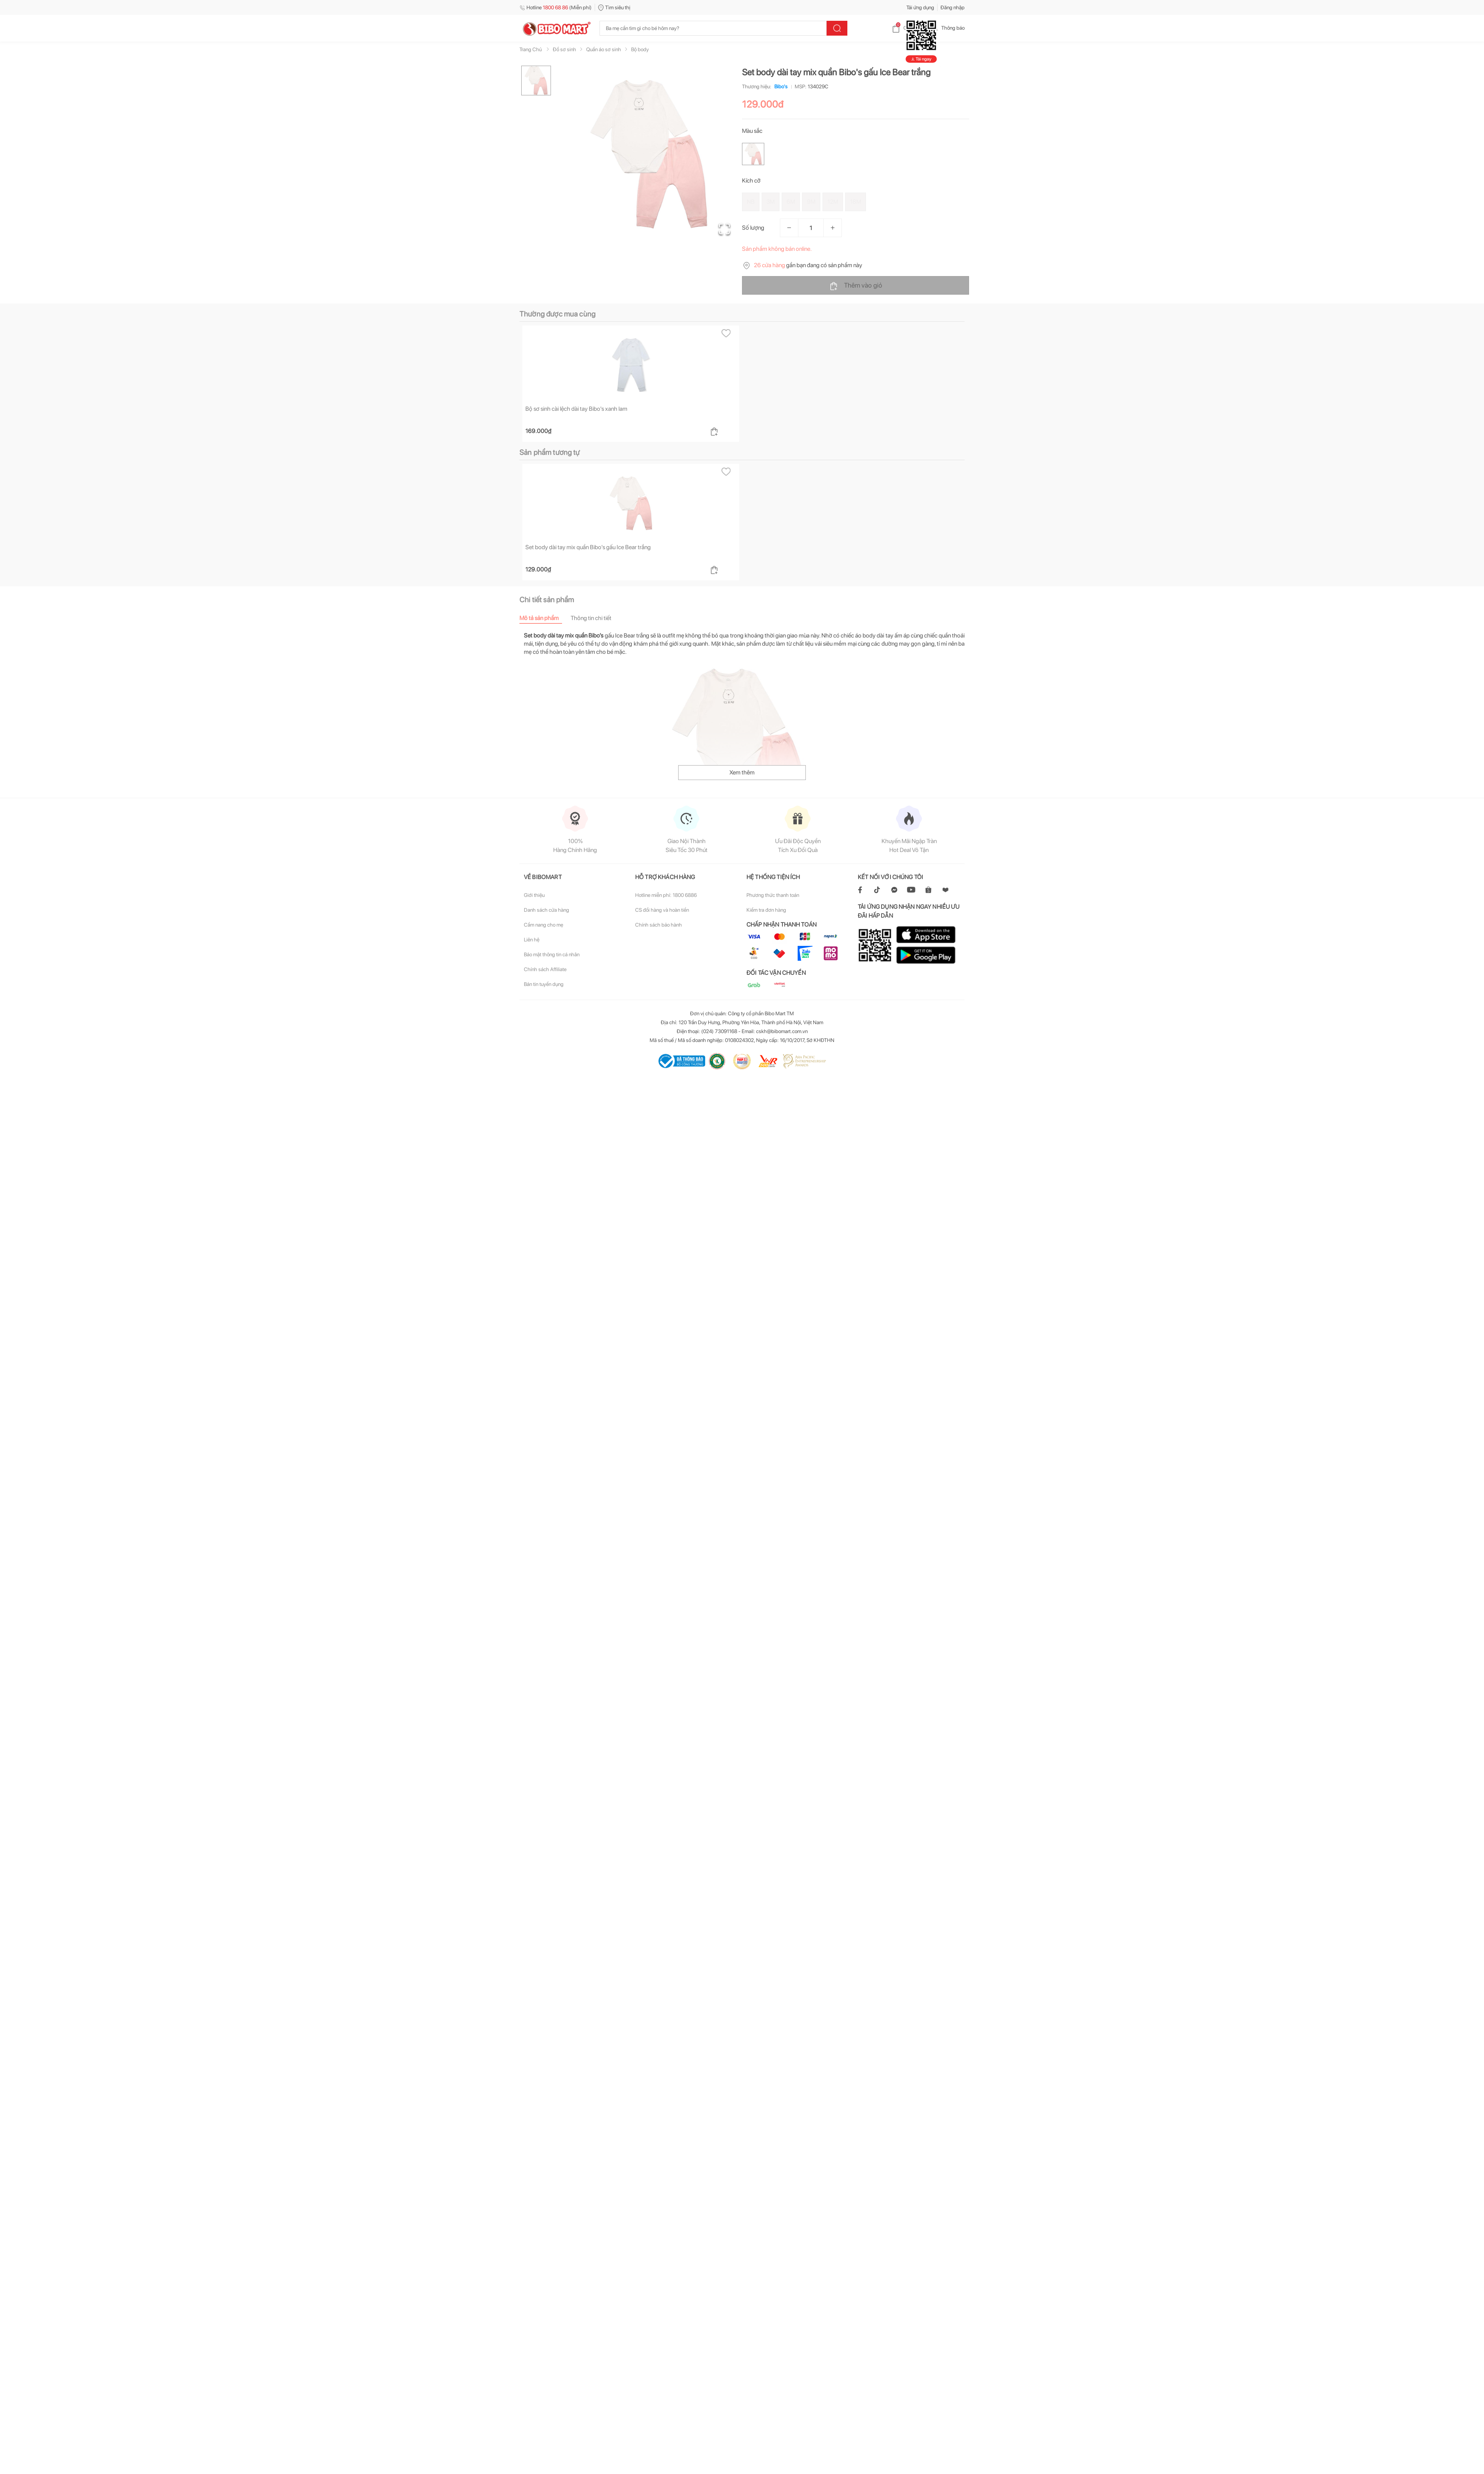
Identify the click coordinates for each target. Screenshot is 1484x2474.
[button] (649, 154)
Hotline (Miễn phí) (555, 7)
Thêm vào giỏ (855, 285)
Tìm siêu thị (614, 7)
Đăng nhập (952, 7)
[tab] (545, 618)
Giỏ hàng (907, 28)
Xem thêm (742, 772)
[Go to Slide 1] (536, 80)
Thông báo (947, 28)
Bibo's (779, 86)
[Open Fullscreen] (724, 228)
